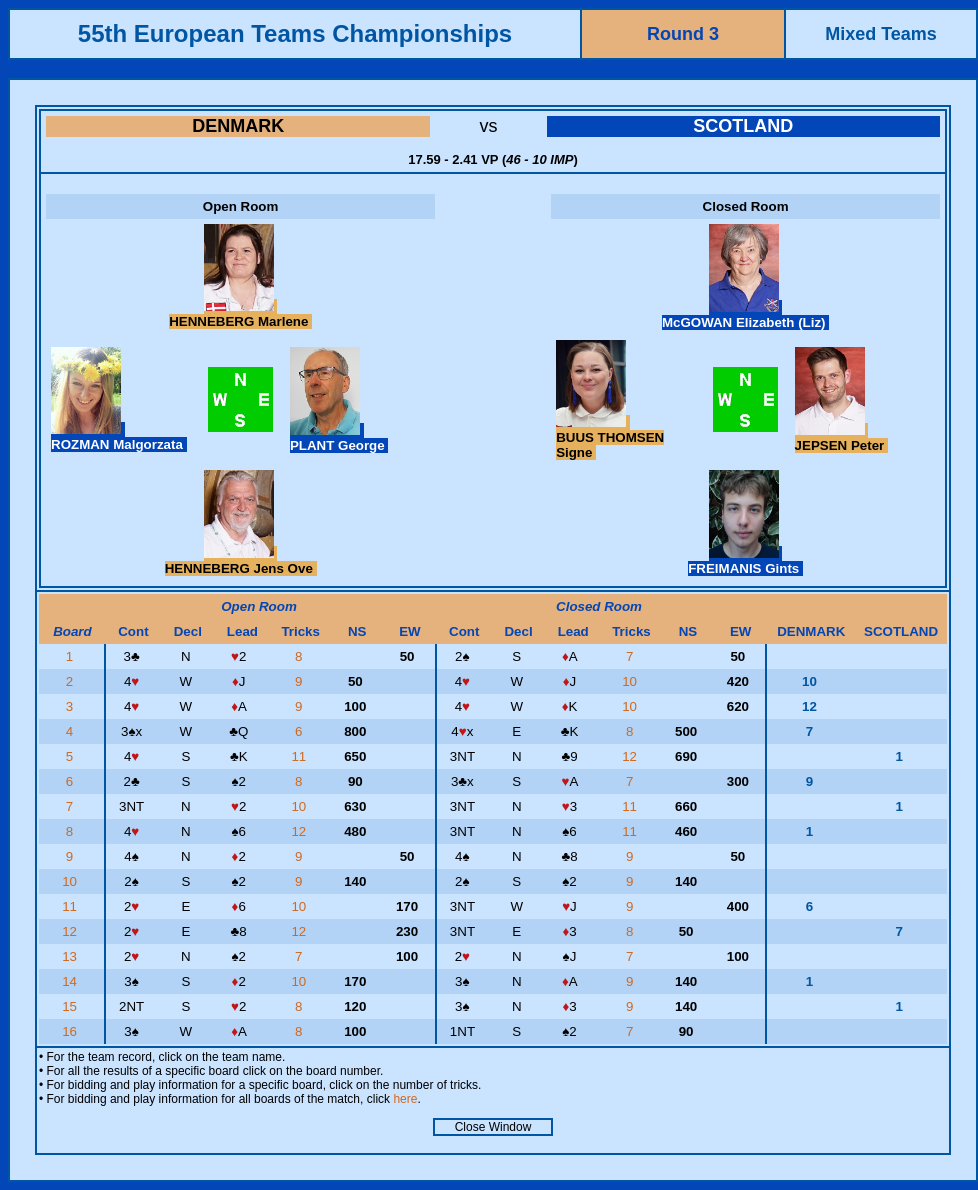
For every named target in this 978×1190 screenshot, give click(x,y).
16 (71, 1031)
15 (71, 1006)
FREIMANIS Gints (745, 561)
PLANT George (339, 438)
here (405, 1099)
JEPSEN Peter (841, 438)
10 (631, 681)
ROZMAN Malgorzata (119, 437)
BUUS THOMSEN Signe (610, 437)
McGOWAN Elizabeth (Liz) (745, 315)
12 (631, 756)
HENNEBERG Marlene (240, 314)
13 (71, 956)
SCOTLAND (743, 126)
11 (300, 756)
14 (71, 981)
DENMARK (238, 126)
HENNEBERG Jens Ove (241, 561)
